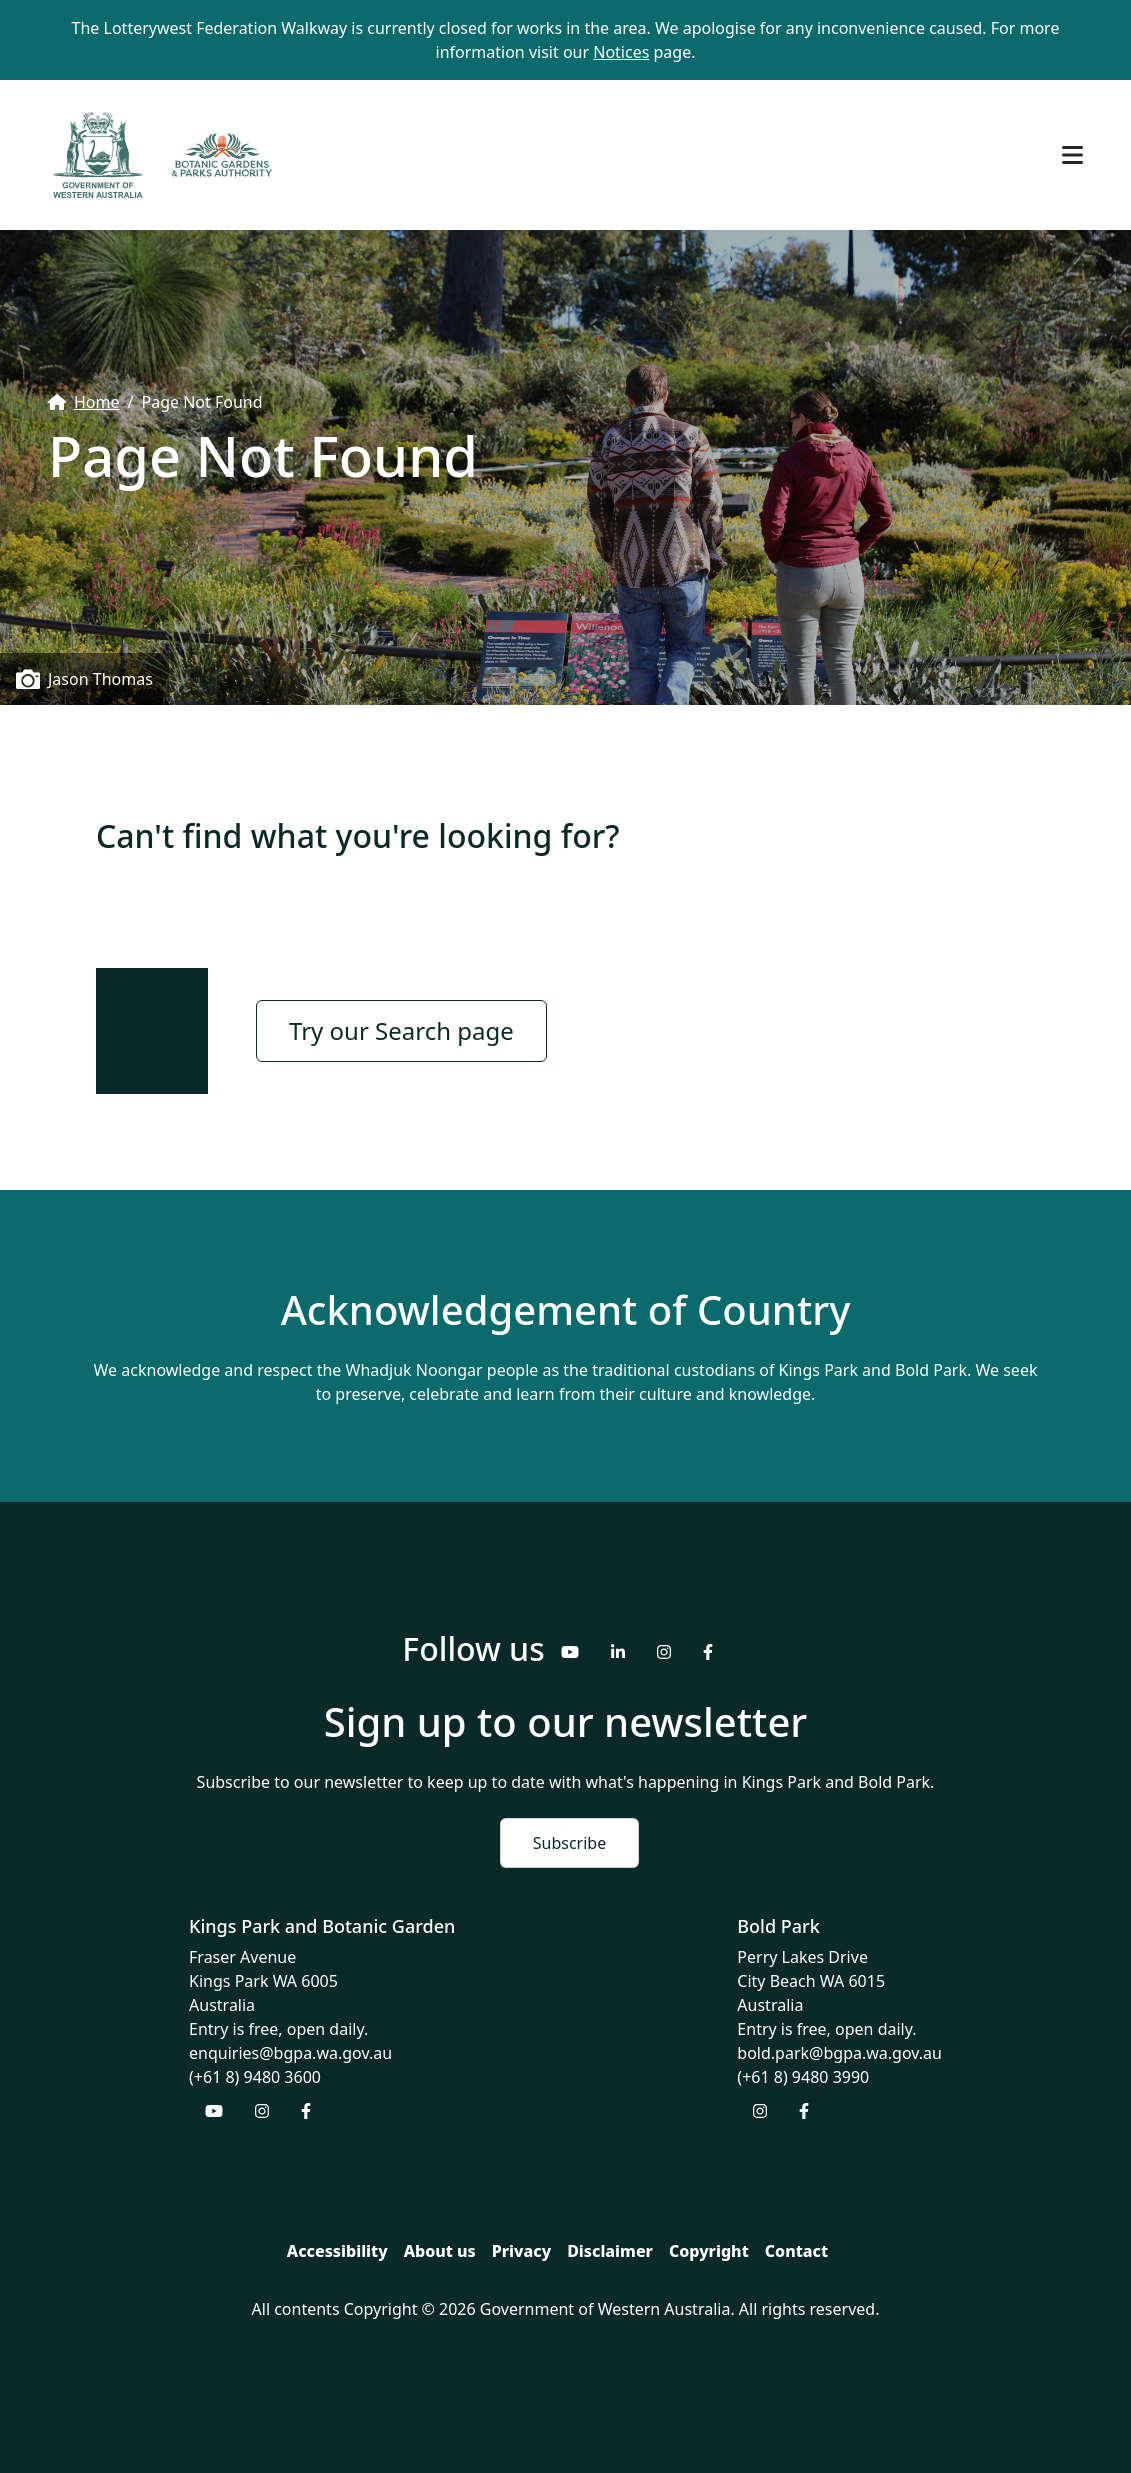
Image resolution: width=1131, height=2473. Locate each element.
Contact (796, 2251)
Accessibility (337, 2251)
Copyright (709, 2251)
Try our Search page (401, 1030)
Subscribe (569, 1843)
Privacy (521, 2251)
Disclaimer (610, 2251)
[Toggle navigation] (1072, 155)
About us (440, 2251)
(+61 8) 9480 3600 (255, 2077)
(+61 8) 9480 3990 (803, 2077)
